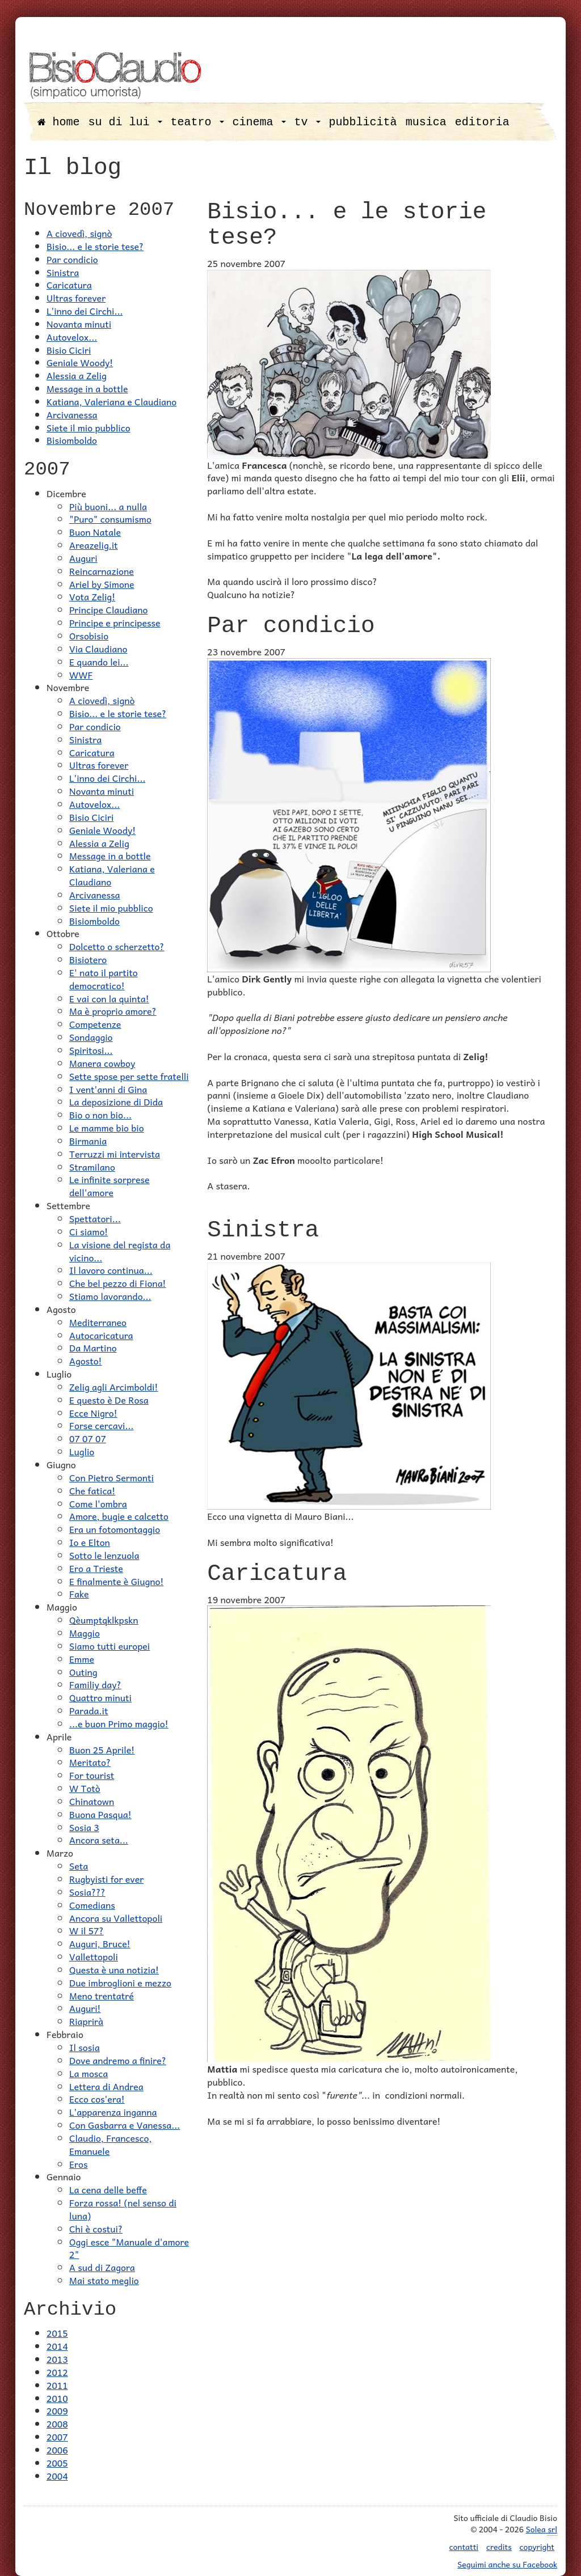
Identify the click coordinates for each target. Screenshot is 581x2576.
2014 (57, 2345)
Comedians (92, 1904)
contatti (464, 2546)
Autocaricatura (101, 1335)
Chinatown (91, 1801)
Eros (78, 2163)
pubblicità (363, 122)
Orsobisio (88, 635)
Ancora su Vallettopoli (115, 1917)
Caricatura (69, 284)
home (58, 122)
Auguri (83, 557)
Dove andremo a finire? (117, 2060)
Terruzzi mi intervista (114, 1153)
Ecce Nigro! (93, 1412)
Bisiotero (88, 959)
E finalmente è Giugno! (116, 1581)
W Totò (84, 1788)
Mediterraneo (98, 1322)
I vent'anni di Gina (108, 1089)
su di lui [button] (125, 122)
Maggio (84, 1632)
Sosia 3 (84, 1827)
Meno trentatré (101, 1995)
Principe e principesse (115, 622)
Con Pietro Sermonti (111, 1477)
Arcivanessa (72, 414)
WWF (80, 674)
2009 (57, 2410)
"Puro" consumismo (110, 518)
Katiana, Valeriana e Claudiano (111, 401)
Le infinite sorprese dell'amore (109, 1186)
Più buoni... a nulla (108, 506)
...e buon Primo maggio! (119, 1723)
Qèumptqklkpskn (103, 1619)
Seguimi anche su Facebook (507, 2564)
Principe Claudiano (108, 609)
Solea (541, 2529)
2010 (57, 2398)
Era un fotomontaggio (114, 1529)
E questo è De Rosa (109, 1399)
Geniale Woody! (80, 362)
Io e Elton (89, 1542)
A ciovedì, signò (79, 233)
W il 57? (86, 1930)
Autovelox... (72, 336)
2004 (57, 2475)
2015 (57, 2332)
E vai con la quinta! (109, 998)
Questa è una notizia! (114, 1969)
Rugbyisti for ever (106, 1878)
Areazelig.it (93, 544)
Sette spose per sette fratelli (129, 1076)
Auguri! (85, 2008)
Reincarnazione (101, 571)
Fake (79, 1593)
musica (426, 122)
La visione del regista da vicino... (119, 1251)
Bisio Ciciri (69, 349)
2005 (57, 2462)
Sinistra (63, 272)
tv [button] (307, 122)
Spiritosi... (90, 1050)
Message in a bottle (87, 388)
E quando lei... (99, 661)
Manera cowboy (102, 1063)
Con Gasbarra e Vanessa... (124, 2124)
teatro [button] (197, 122)
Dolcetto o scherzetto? (117, 946)
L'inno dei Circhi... (85, 310)
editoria (482, 122)
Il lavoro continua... (111, 1269)
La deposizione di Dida (116, 1101)
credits (499, 2546)
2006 (57, 2449)
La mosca (88, 2073)
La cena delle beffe (108, 2189)
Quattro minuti (100, 1697)
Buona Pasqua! (100, 1814)
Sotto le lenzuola (104, 1555)
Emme (81, 1658)
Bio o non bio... (100, 1114)
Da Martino (93, 1347)
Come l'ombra (98, 1503)
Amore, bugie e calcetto (119, 1516)
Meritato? (90, 1762)
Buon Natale (95, 531)
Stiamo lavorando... (110, 1296)
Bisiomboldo (72, 440)
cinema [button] (259, 122)
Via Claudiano (98, 648)
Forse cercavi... (101, 1425)
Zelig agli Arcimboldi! (113, 1386)
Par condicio (72, 259)
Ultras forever (76, 297)
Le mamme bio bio (106, 1127)
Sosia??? (87, 1891)
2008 (57, 2423)
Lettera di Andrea (106, 2086)
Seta (78, 1865)
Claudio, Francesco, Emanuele (110, 2144)
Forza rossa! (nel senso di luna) (122, 2209)
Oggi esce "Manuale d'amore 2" (129, 2248)
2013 (57, 2359)
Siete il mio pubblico (88, 427)
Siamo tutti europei (109, 1645)
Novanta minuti (79, 323)
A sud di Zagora (102, 2267)
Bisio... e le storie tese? (95, 246)
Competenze (95, 1023)
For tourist (91, 1775)
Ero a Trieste (96, 1568)
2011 (57, 2385)
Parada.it (88, 1710)
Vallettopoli (93, 1956)
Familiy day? (95, 1684)
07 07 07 (87, 1438)
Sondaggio (91, 1036)
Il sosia (84, 2047)
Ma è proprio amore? (113, 1010)
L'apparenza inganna (113, 2111)
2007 (57, 2436)
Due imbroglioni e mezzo (120, 1982)
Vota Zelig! (92, 596)
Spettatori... (95, 1218)
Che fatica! (92, 1490)
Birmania (88, 1140)
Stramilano (92, 1166)
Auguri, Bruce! (99, 1943)
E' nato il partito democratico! (103, 979)
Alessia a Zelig (77, 375)
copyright (537, 2546)
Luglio (81, 1451)
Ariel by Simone (101, 584)
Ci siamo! (88, 1231)
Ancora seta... (98, 1839)
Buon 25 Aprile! (101, 1749)
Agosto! (85, 1360)
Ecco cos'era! (97, 2098)
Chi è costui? (96, 2228)
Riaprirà (86, 2021)
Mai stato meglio (104, 2280)
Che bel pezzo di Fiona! (117, 1283)
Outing (83, 1671)
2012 (57, 2372)
